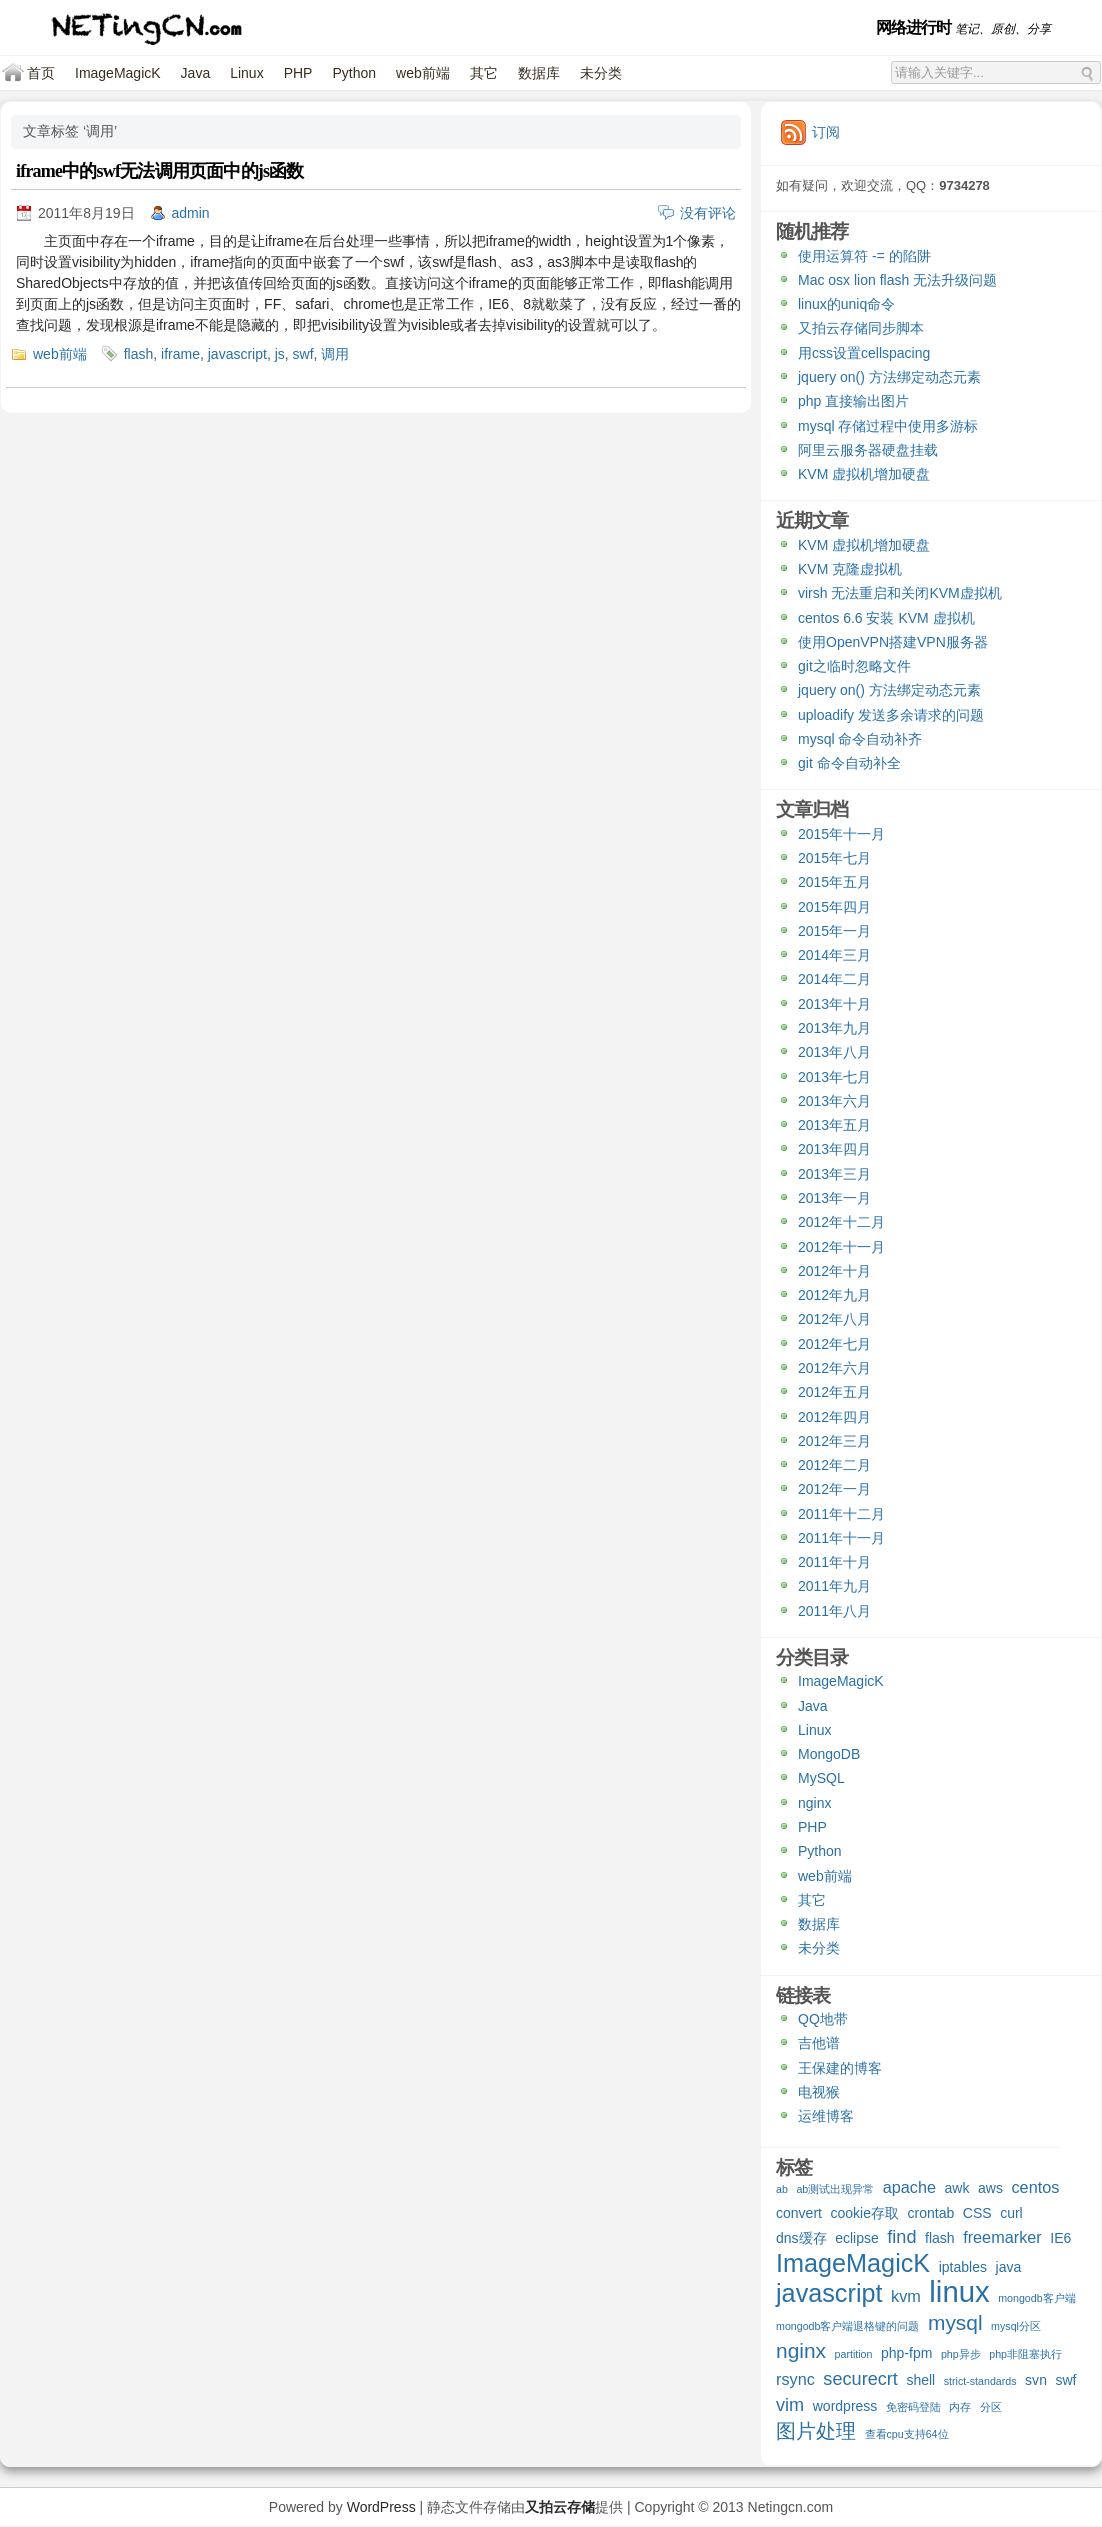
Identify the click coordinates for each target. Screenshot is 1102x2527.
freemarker (1002, 2237)
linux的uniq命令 (846, 304)
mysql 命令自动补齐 (860, 739)
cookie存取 (864, 2213)
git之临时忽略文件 (854, 666)
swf (303, 354)
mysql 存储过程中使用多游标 (888, 426)
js (280, 354)
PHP (298, 73)
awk (957, 2188)
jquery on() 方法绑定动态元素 (889, 377)
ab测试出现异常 (835, 2189)
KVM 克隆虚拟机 (850, 569)
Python (354, 73)
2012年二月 (834, 1465)
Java (196, 73)
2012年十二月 (841, 1222)
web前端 (423, 73)
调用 (335, 354)
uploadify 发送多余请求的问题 (891, 715)
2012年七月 (834, 1344)
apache (909, 2187)
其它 (484, 73)
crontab (931, 2213)
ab (782, 2189)
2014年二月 (834, 979)
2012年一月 (834, 1489)
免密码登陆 (913, 2407)
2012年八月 (834, 1319)
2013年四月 (834, 1149)
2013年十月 (834, 1004)
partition (854, 2354)
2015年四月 (834, 907)
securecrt (860, 2379)
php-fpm (906, 2353)
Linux (246, 73)
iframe (180, 354)
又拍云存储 (560, 2507)
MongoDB (829, 1754)
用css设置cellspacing (864, 353)
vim (790, 2405)
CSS (977, 2213)
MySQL (821, 1778)
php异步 (961, 2354)
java (1009, 2267)
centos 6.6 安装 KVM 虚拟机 (886, 618)
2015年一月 (834, 931)
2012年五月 (834, 1392)
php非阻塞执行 (1025, 2354)
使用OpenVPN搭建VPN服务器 (893, 642)
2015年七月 (834, 858)
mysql (955, 2323)
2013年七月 (834, 1077)
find (901, 2237)
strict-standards (980, 2381)
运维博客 (826, 2116)
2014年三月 (834, 955)
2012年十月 (834, 1271)
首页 (41, 73)
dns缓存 (801, 2238)
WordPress (381, 2507)
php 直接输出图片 (853, 401)
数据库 (539, 73)
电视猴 (819, 2092)
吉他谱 (819, 2043)
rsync (795, 2379)
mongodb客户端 (1036, 2298)
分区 (991, 2407)
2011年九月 (834, 1586)
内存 (960, 2407)
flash (139, 354)
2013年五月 (834, 1125)
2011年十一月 (841, 1538)
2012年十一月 (841, 1247)
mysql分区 (1016, 2326)
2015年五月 (834, 882)
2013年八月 (834, 1052)
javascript (237, 354)
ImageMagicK (118, 73)
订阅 (826, 132)
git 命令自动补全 (849, 763)
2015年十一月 (841, 834)
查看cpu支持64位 (907, 2434)
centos (1035, 2187)
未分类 (601, 73)
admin (191, 213)
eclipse (857, 2238)
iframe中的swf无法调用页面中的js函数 (160, 171)
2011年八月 (834, 1611)
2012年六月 (834, 1368)
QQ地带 (823, 2019)
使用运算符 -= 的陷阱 (864, 256)
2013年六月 (834, 1101)
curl (1011, 2213)
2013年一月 (834, 1198)
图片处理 (816, 2432)
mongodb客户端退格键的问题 (847, 2326)
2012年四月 (834, 1417)
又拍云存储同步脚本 (861, 328)
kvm (906, 2296)
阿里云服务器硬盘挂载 (868, 450)
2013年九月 (834, 1028)
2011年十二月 (841, 1514)
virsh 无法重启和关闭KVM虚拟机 (900, 593)
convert (799, 2213)
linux (959, 2294)
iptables (963, 2267)
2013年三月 (834, 1174)
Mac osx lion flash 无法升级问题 (897, 280)
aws (990, 2188)
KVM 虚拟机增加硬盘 (864, 474)
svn (1036, 2380)
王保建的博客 (840, 2068)
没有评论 (708, 213)
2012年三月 (834, 1441)
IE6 (1060, 2238)
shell (920, 2380)
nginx (814, 1803)
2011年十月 (834, 1562)
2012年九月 (834, 1295)
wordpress (845, 2406)
